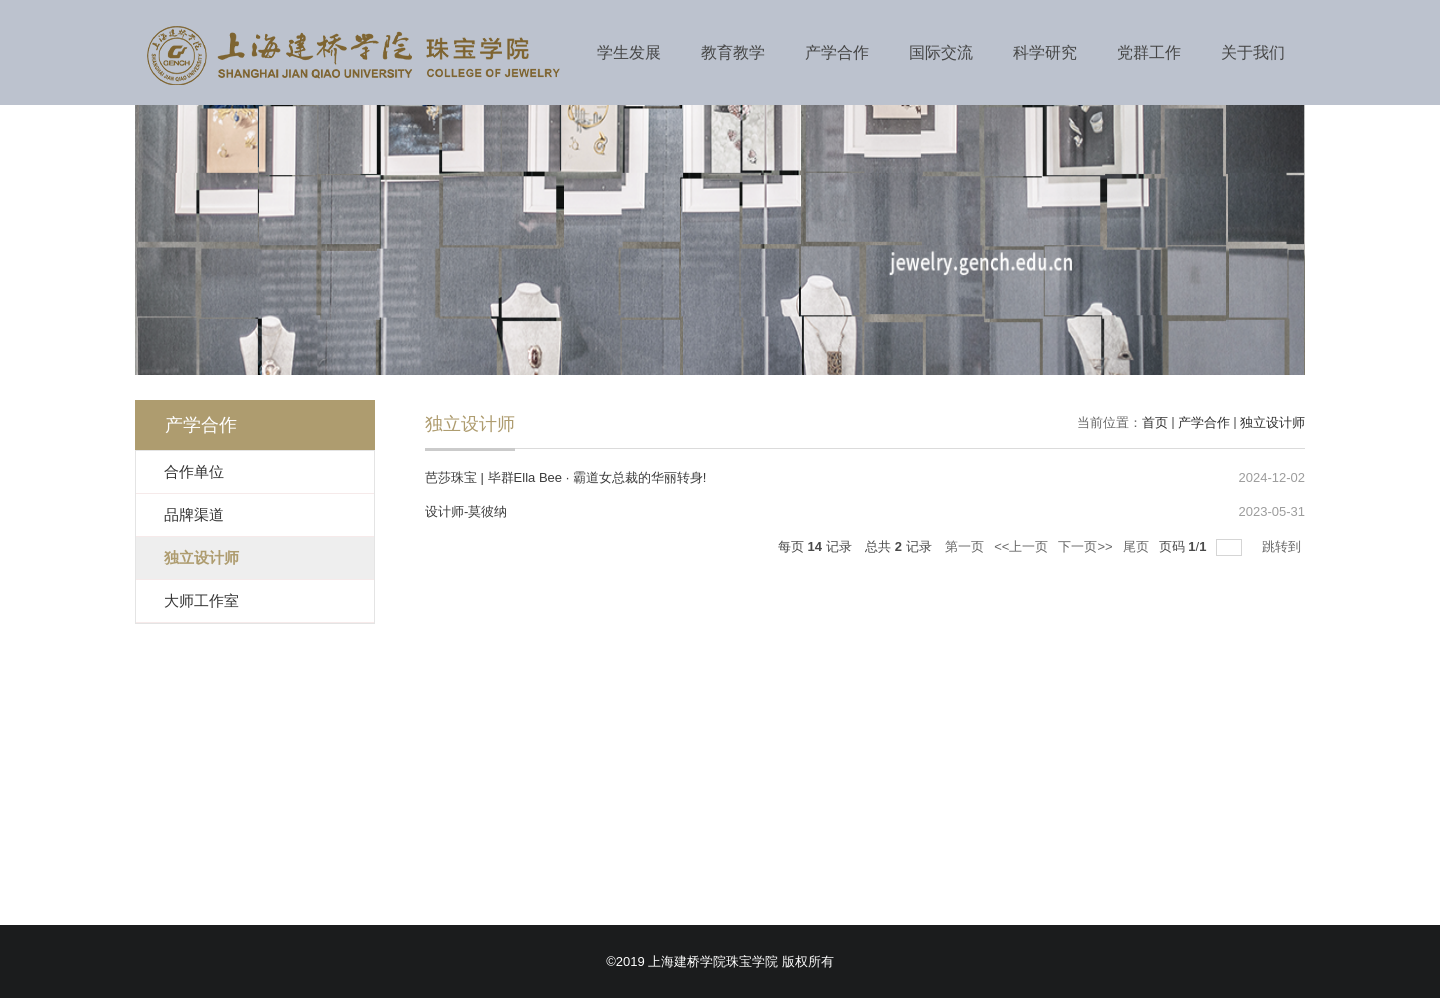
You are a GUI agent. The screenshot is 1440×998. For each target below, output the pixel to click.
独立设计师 (1272, 422)
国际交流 (941, 52)
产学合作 (837, 52)
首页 (1155, 422)
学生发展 (629, 52)
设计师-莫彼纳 (466, 511)
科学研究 (1045, 52)
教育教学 (733, 52)
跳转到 (1283, 546)
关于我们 (1253, 52)
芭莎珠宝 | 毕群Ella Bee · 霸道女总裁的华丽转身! (565, 477)
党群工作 (1149, 52)
